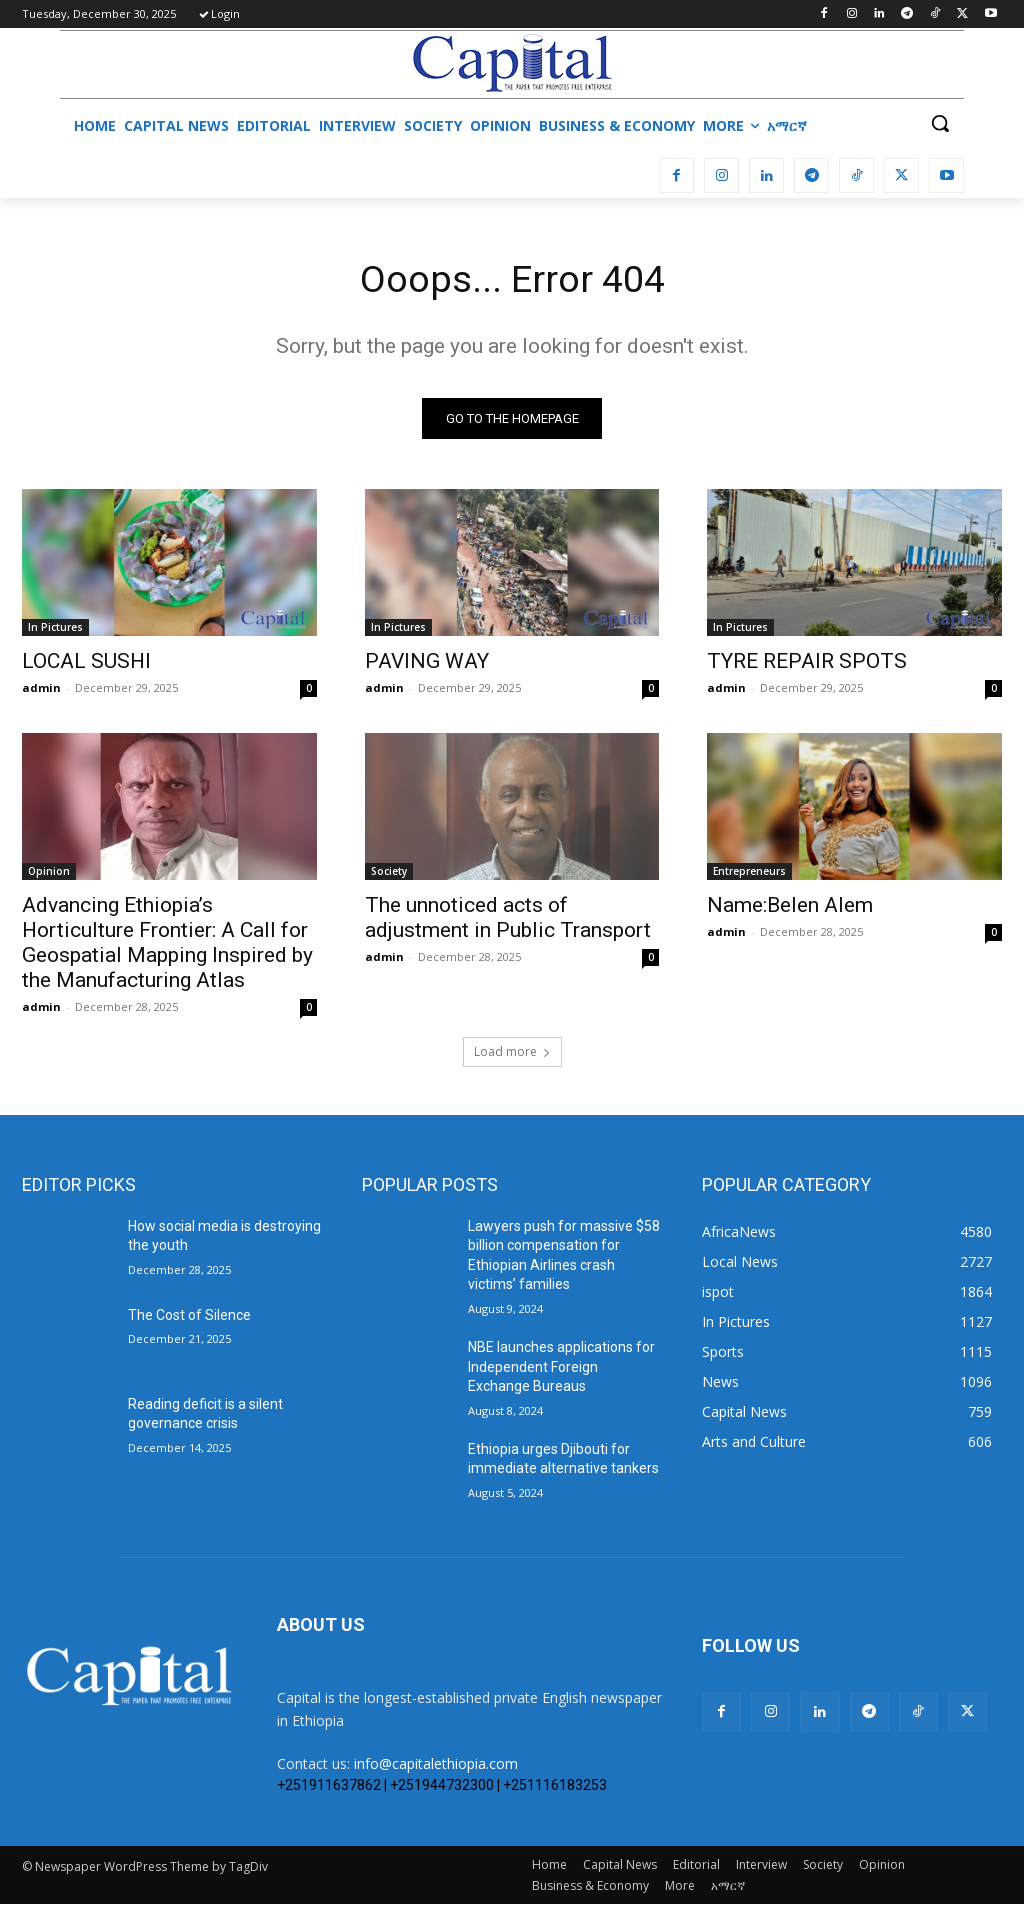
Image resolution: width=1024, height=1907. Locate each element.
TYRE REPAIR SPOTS (807, 664)
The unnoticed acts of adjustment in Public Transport (508, 921)
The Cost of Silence (189, 1318)
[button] (940, 123)
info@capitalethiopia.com (436, 1766)
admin (41, 690)
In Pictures (55, 630)
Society (389, 875)
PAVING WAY (427, 664)
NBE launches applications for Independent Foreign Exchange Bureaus (561, 1369)
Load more (512, 1054)
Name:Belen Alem (790, 909)
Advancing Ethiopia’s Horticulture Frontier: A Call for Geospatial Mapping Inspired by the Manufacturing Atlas (167, 946)
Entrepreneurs (749, 875)
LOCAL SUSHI (86, 664)
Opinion (49, 875)
